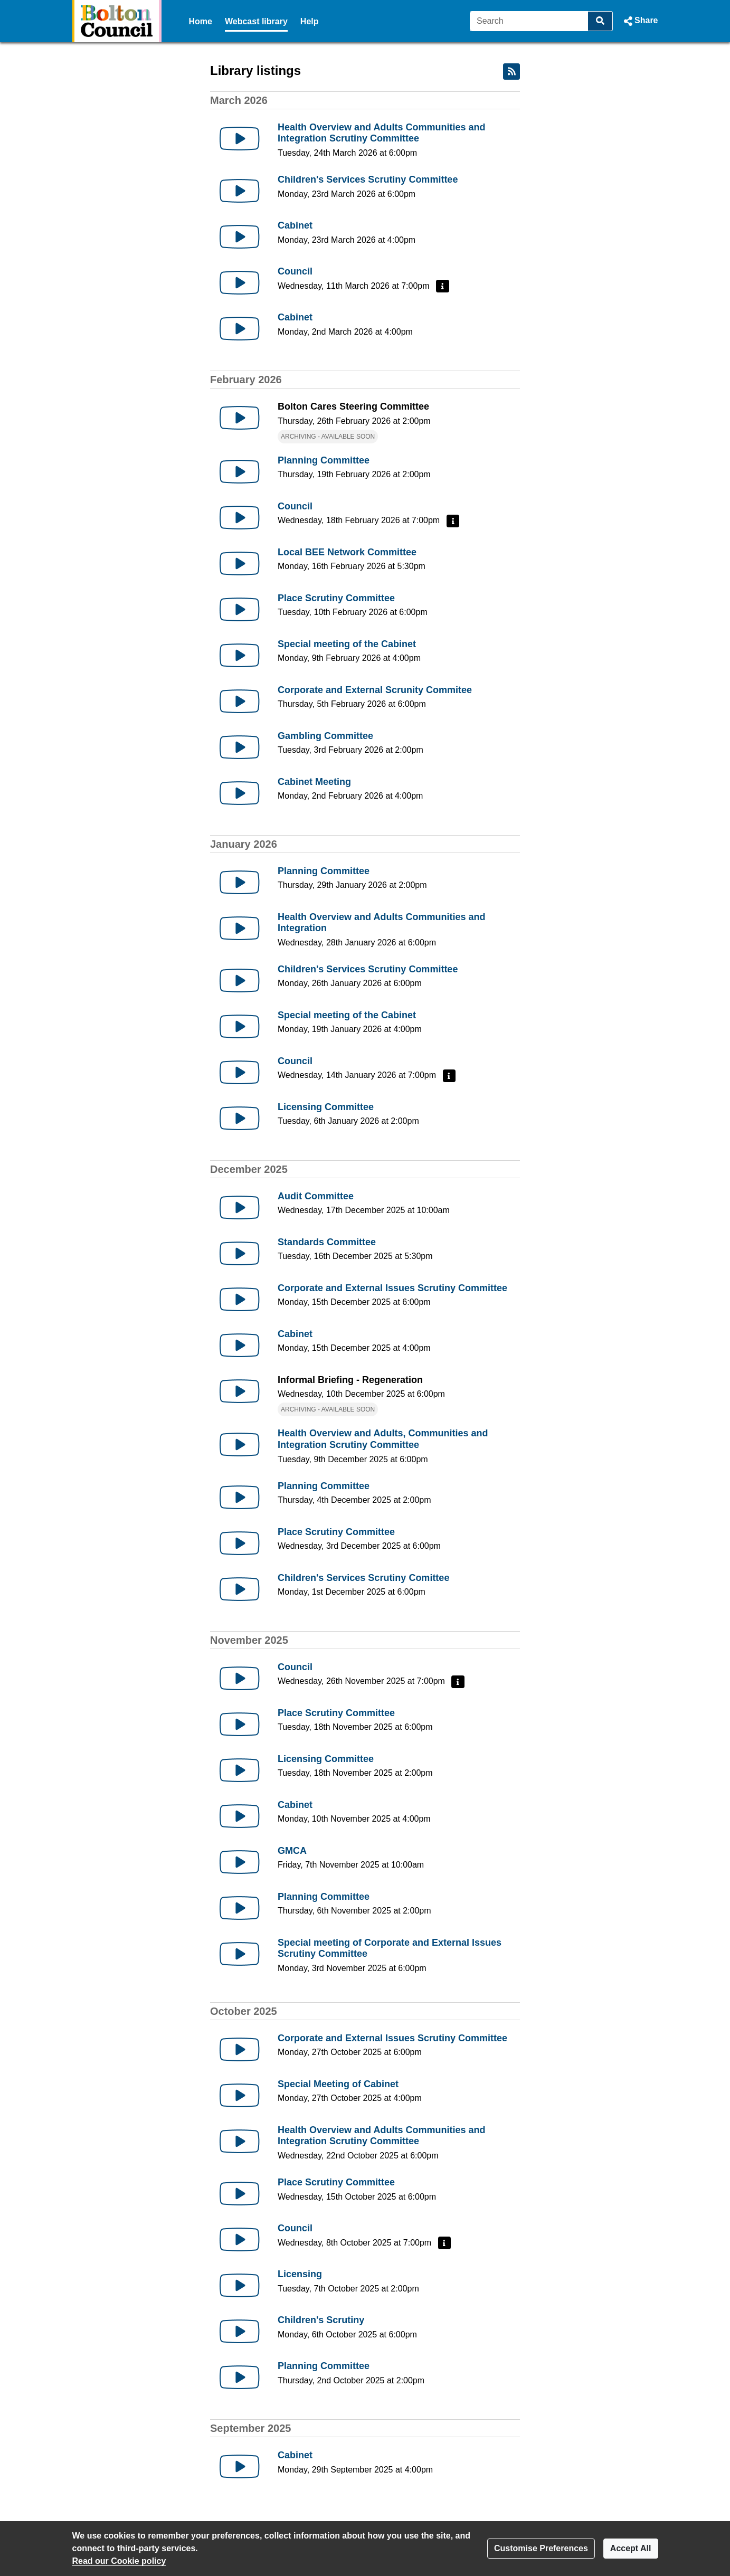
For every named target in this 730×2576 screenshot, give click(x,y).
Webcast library (256, 21)
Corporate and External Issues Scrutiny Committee (392, 1288)
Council (295, 271)
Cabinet (295, 225)
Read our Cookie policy (119, 2560)
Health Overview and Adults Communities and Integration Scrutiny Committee (381, 133)
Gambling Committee (325, 736)
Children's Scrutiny (321, 2320)
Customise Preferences (541, 2548)
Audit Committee (316, 1196)
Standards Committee (327, 1242)
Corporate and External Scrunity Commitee (375, 690)
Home (200, 21)
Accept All (630, 2548)
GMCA (292, 1850)
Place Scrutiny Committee (336, 598)
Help (309, 21)
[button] (639, 21)
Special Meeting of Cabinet (338, 2084)
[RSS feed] (511, 71)
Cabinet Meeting (314, 781)
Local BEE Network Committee (347, 552)
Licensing (300, 2274)
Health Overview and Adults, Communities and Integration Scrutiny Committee (383, 1439)
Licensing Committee (326, 1107)
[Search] (529, 21)
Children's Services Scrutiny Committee (368, 179)
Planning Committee (323, 460)
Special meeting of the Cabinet (347, 644)
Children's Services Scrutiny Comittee (363, 1578)
